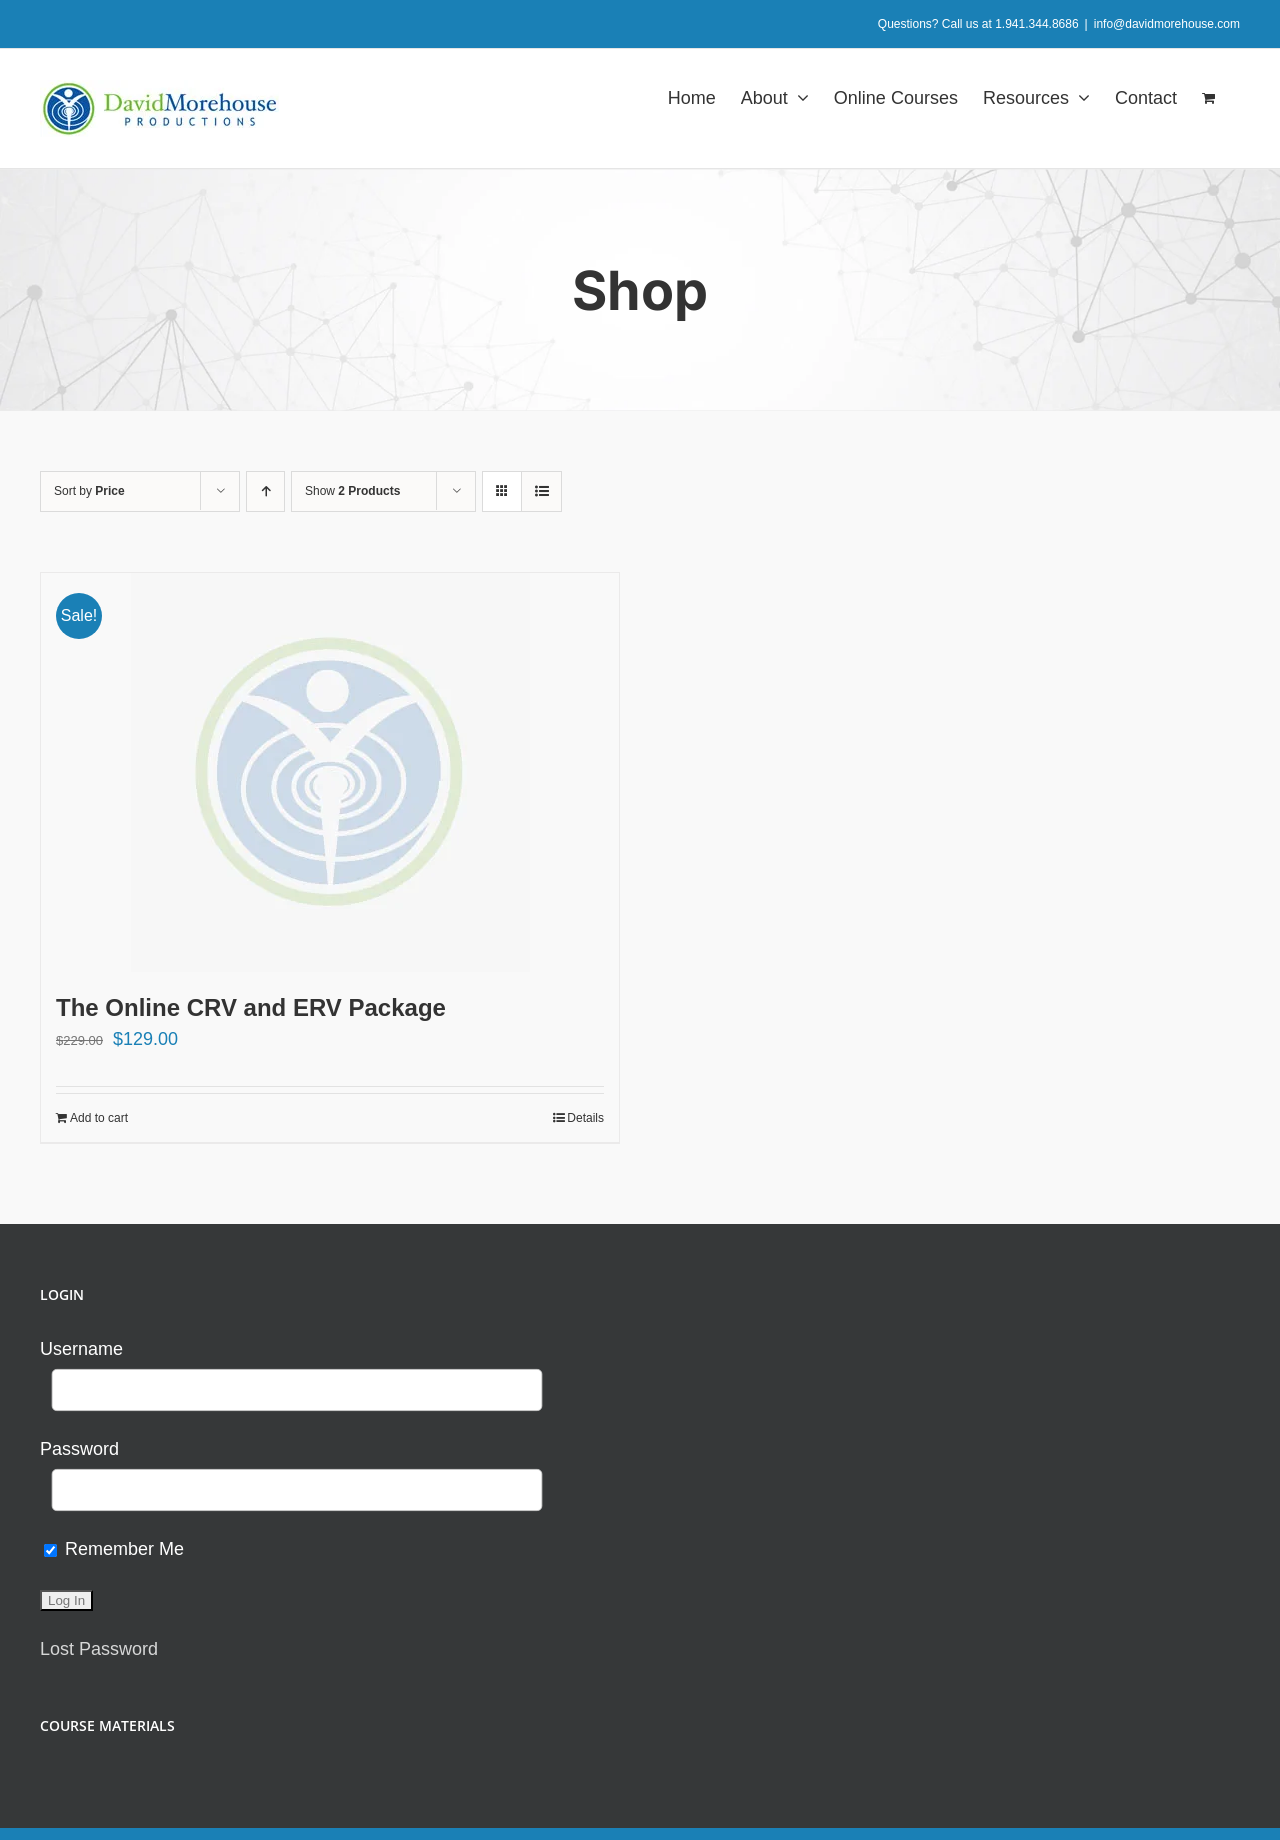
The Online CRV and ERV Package (251, 1007)
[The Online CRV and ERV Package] (330, 772)
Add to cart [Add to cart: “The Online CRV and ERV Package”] (99, 1118)
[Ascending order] (265, 491)
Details (585, 1118)
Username (81, 1349)
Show (352, 491)
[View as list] (541, 491)
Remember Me (114, 1549)
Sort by (89, 491)
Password (79, 1449)
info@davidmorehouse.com (1167, 24)
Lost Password (99, 1649)
